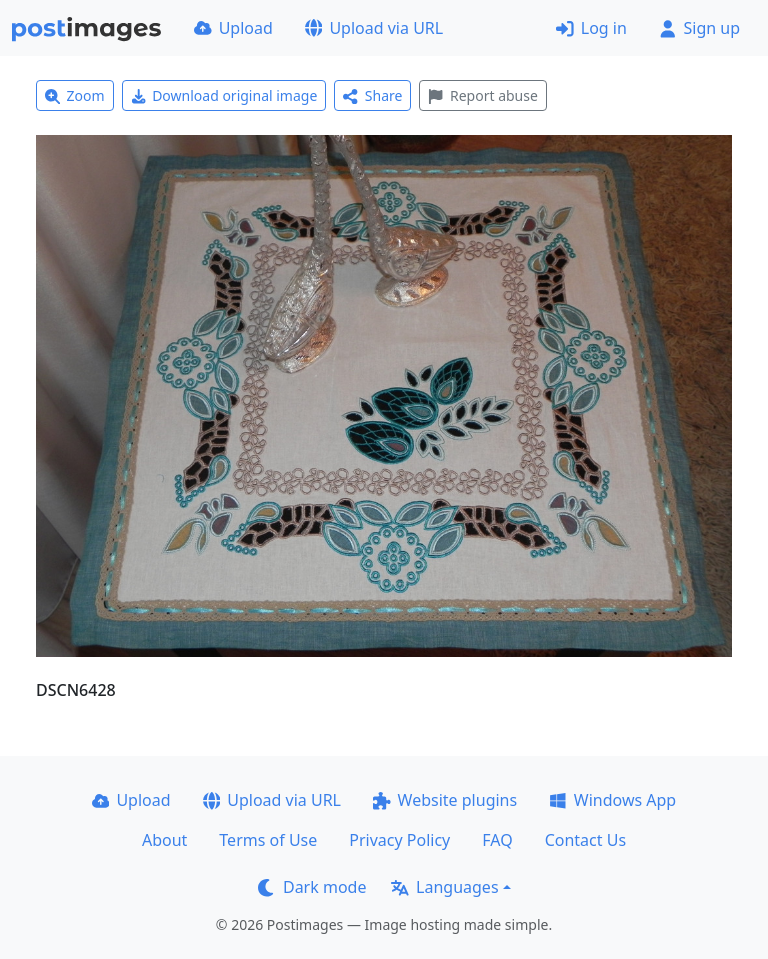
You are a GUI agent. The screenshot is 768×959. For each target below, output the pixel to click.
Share (372, 95)
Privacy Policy (399, 840)
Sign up (699, 28)
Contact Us (585, 840)
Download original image (224, 95)
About (164, 840)
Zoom (75, 95)
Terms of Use (268, 840)
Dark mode (312, 887)
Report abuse (482, 95)
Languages (444, 887)
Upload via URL (374, 28)
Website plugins (445, 800)
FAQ (497, 840)
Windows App (612, 800)
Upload (233, 28)
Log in (591, 28)
